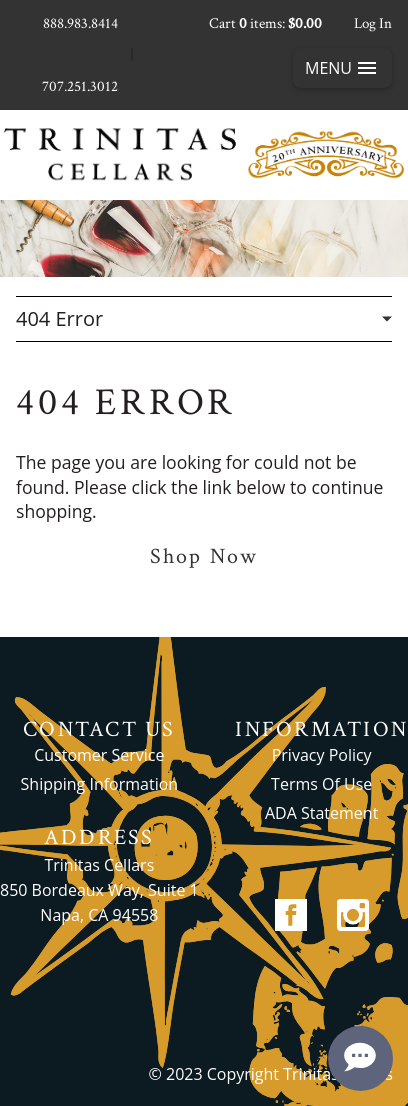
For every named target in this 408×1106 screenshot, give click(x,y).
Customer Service (99, 755)
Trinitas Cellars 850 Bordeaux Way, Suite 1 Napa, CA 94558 (99, 890)
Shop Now (204, 556)
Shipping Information (100, 784)
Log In (373, 23)
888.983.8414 (80, 23)
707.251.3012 (80, 86)
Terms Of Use (321, 784)
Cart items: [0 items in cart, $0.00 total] (265, 23)
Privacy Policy (322, 755)
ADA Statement (321, 813)
